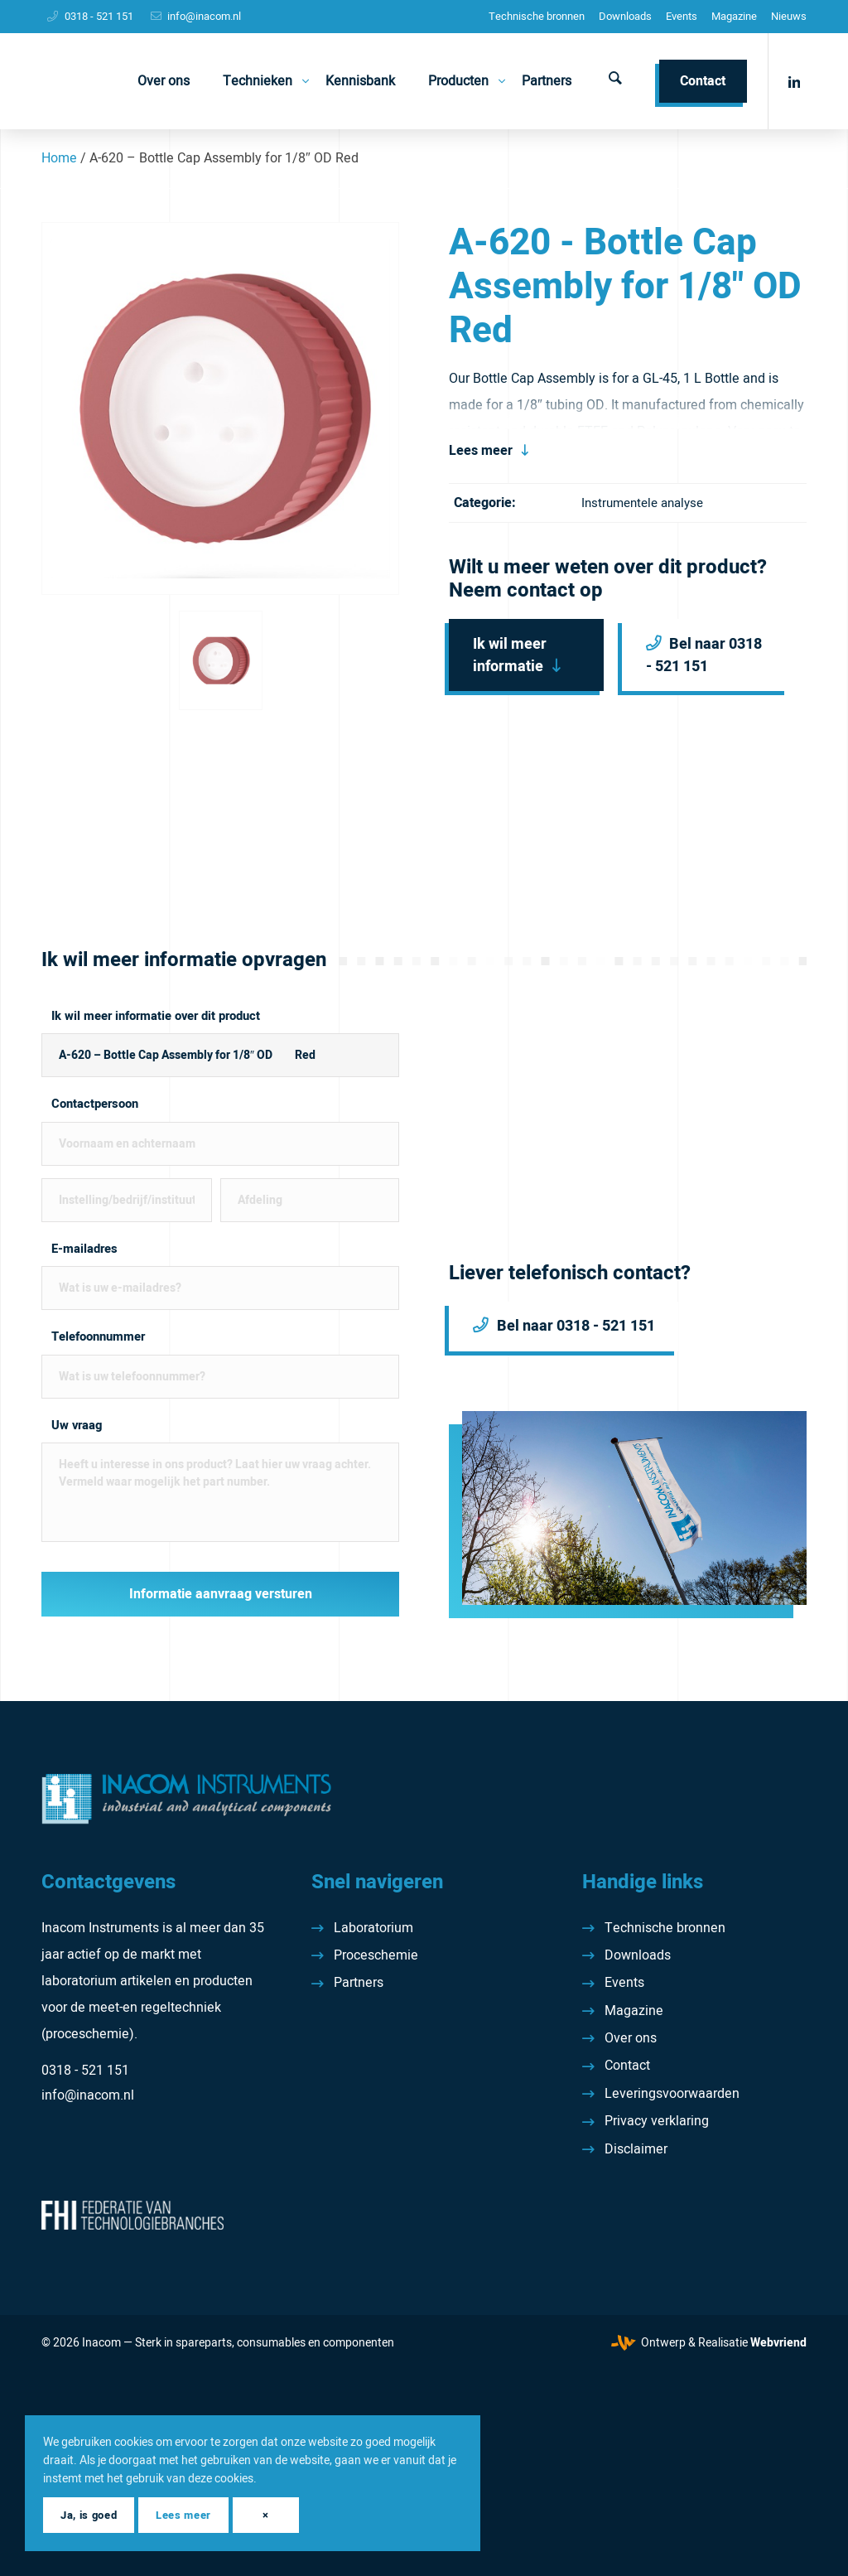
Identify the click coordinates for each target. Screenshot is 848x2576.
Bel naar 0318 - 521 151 (704, 655)
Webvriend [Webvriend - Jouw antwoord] (778, 2342)
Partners (358, 1983)
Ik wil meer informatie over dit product (155, 1016)
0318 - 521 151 (99, 16)
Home (59, 158)
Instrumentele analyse (642, 503)
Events (681, 16)
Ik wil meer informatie (510, 655)
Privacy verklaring (657, 2121)
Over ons (631, 2038)
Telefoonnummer (98, 1337)
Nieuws (789, 16)
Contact (627, 2066)
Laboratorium (373, 1928)
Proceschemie (376, 1955)
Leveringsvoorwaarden (672, 2094)
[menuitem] (537, 16)
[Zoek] (615, 81)
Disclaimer (636, 2149)
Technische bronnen (537, 16)
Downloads (625, 16)
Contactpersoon (94, 1104)
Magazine (734, 16)
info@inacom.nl (204, 16)
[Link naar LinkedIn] (794, 80)
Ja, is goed (88, 2515)
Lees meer (481, 451)
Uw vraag (76, 1425)
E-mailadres (84, 1249)
